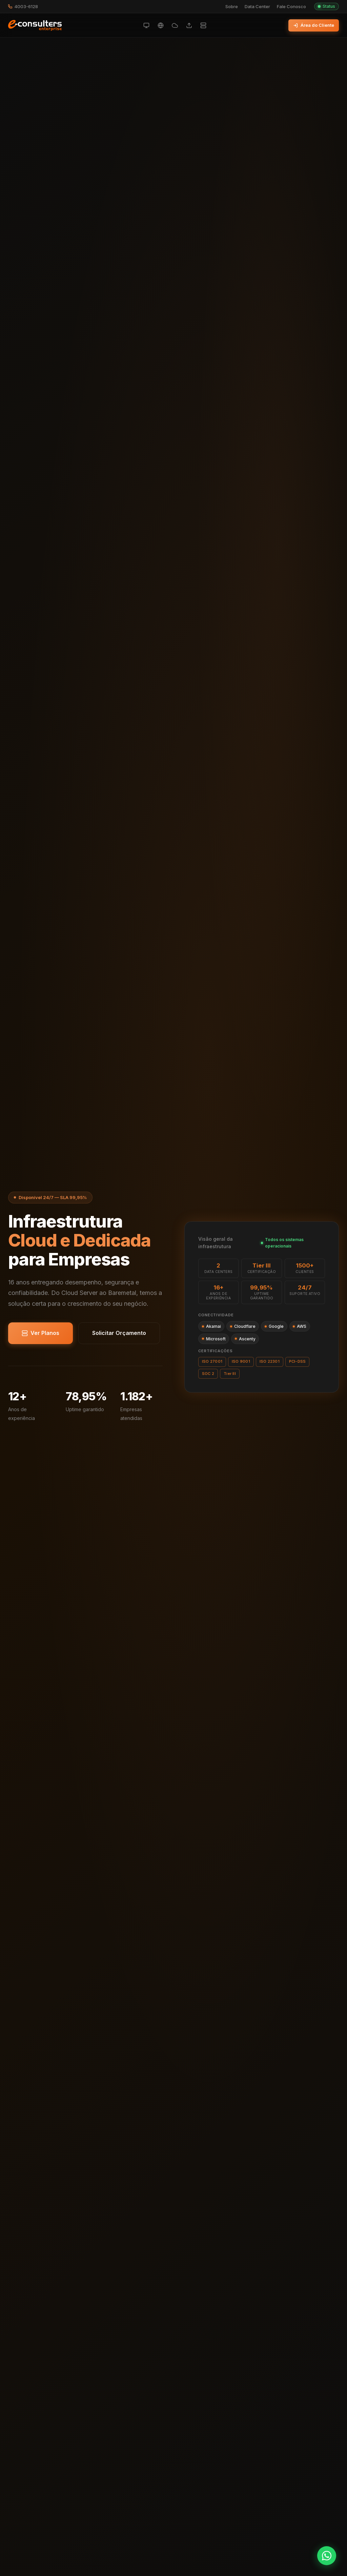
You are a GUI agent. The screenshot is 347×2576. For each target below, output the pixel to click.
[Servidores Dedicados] (203, 25)
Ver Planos (40, 1333)
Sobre (231, 6)
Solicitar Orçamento (119, 1333)
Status (326, 6)
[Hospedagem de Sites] (160, 25)
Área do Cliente (313, 25)
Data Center (257, 6)
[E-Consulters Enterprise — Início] (35, 25)
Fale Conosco (291, 6)
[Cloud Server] (146, 25)
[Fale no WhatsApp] (326, 2555)
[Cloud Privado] (175, 25)
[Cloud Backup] (189, 25)
